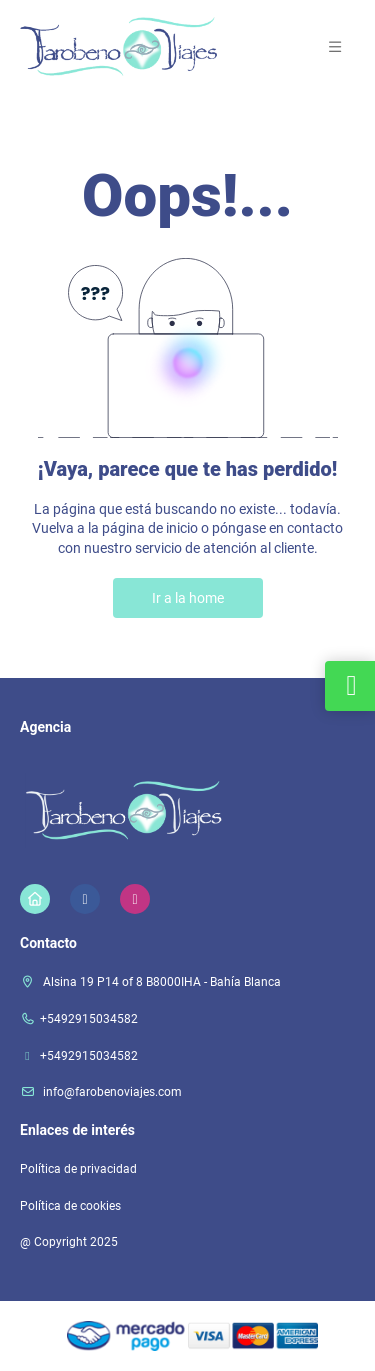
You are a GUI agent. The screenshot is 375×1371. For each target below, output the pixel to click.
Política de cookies (70, 1206)
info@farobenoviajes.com (111, 1092)
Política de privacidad (78, 1169)
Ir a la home (188, 598)
